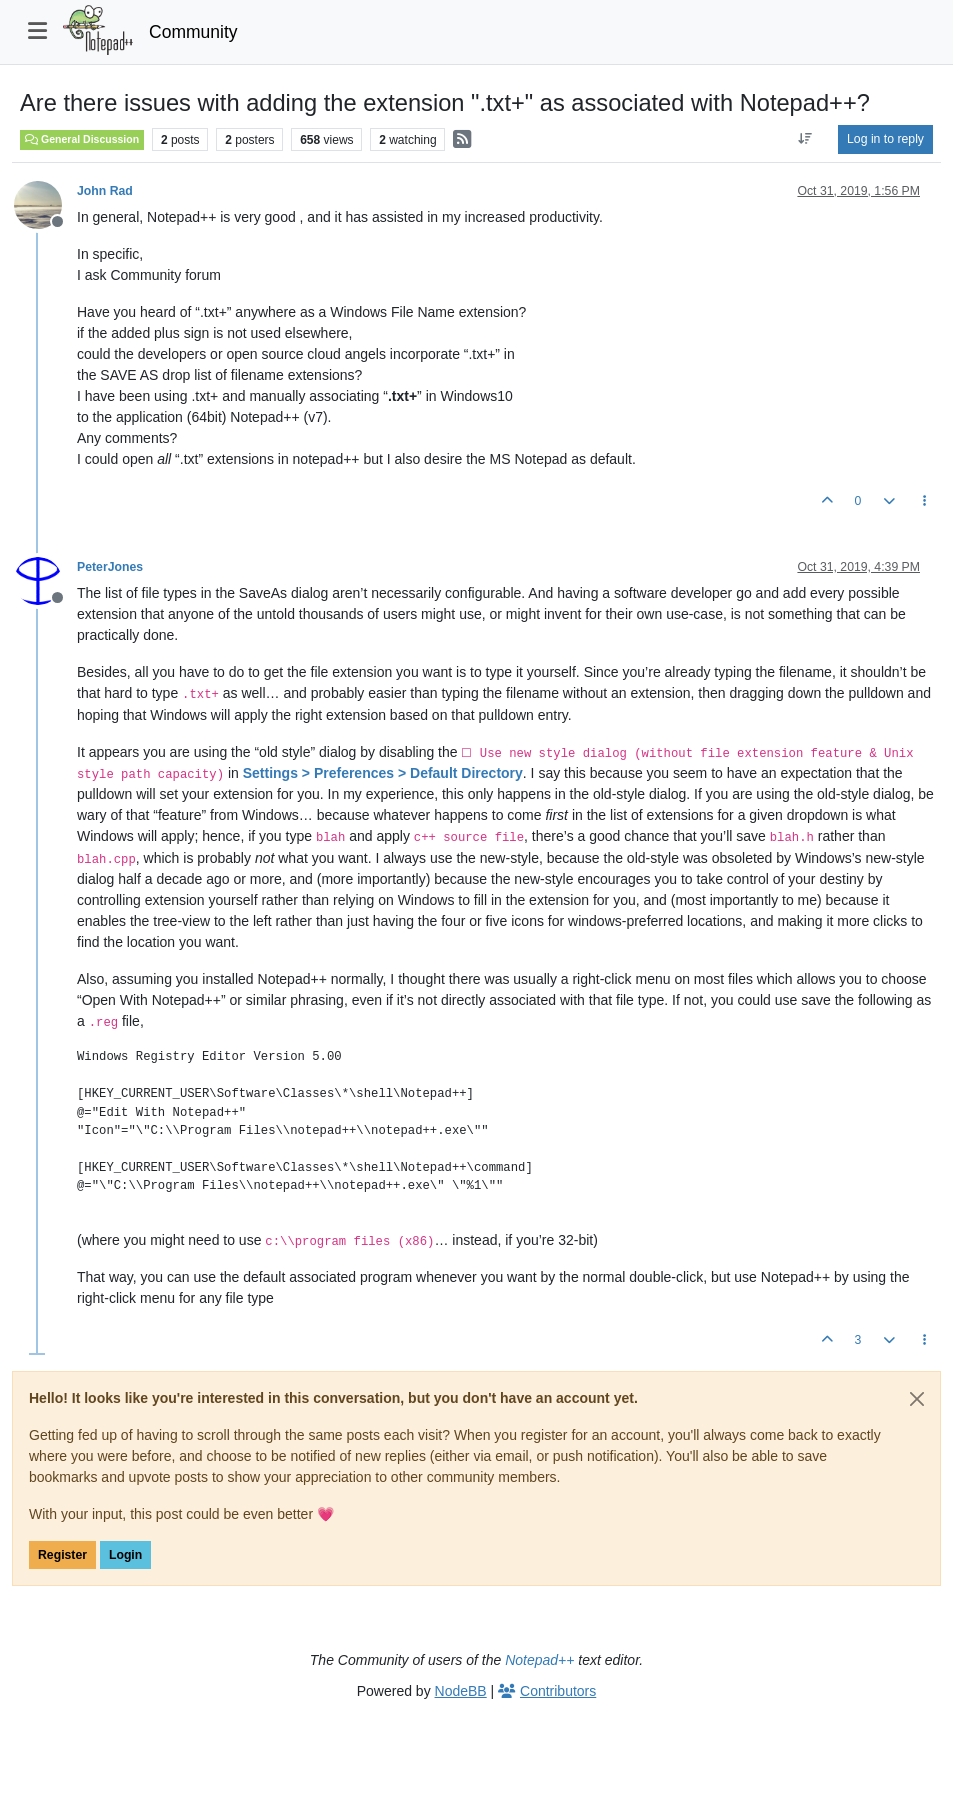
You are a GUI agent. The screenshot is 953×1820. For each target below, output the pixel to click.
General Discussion (82, 139)
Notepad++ (539, 1660)
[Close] (917, 1399)
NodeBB (461, 1691)
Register (62, 1555)
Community (193, 32)
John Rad (105, 191)
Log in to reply (885, 139)
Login (125, 1555)
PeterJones (110, 567)
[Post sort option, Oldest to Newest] (805, 139)
